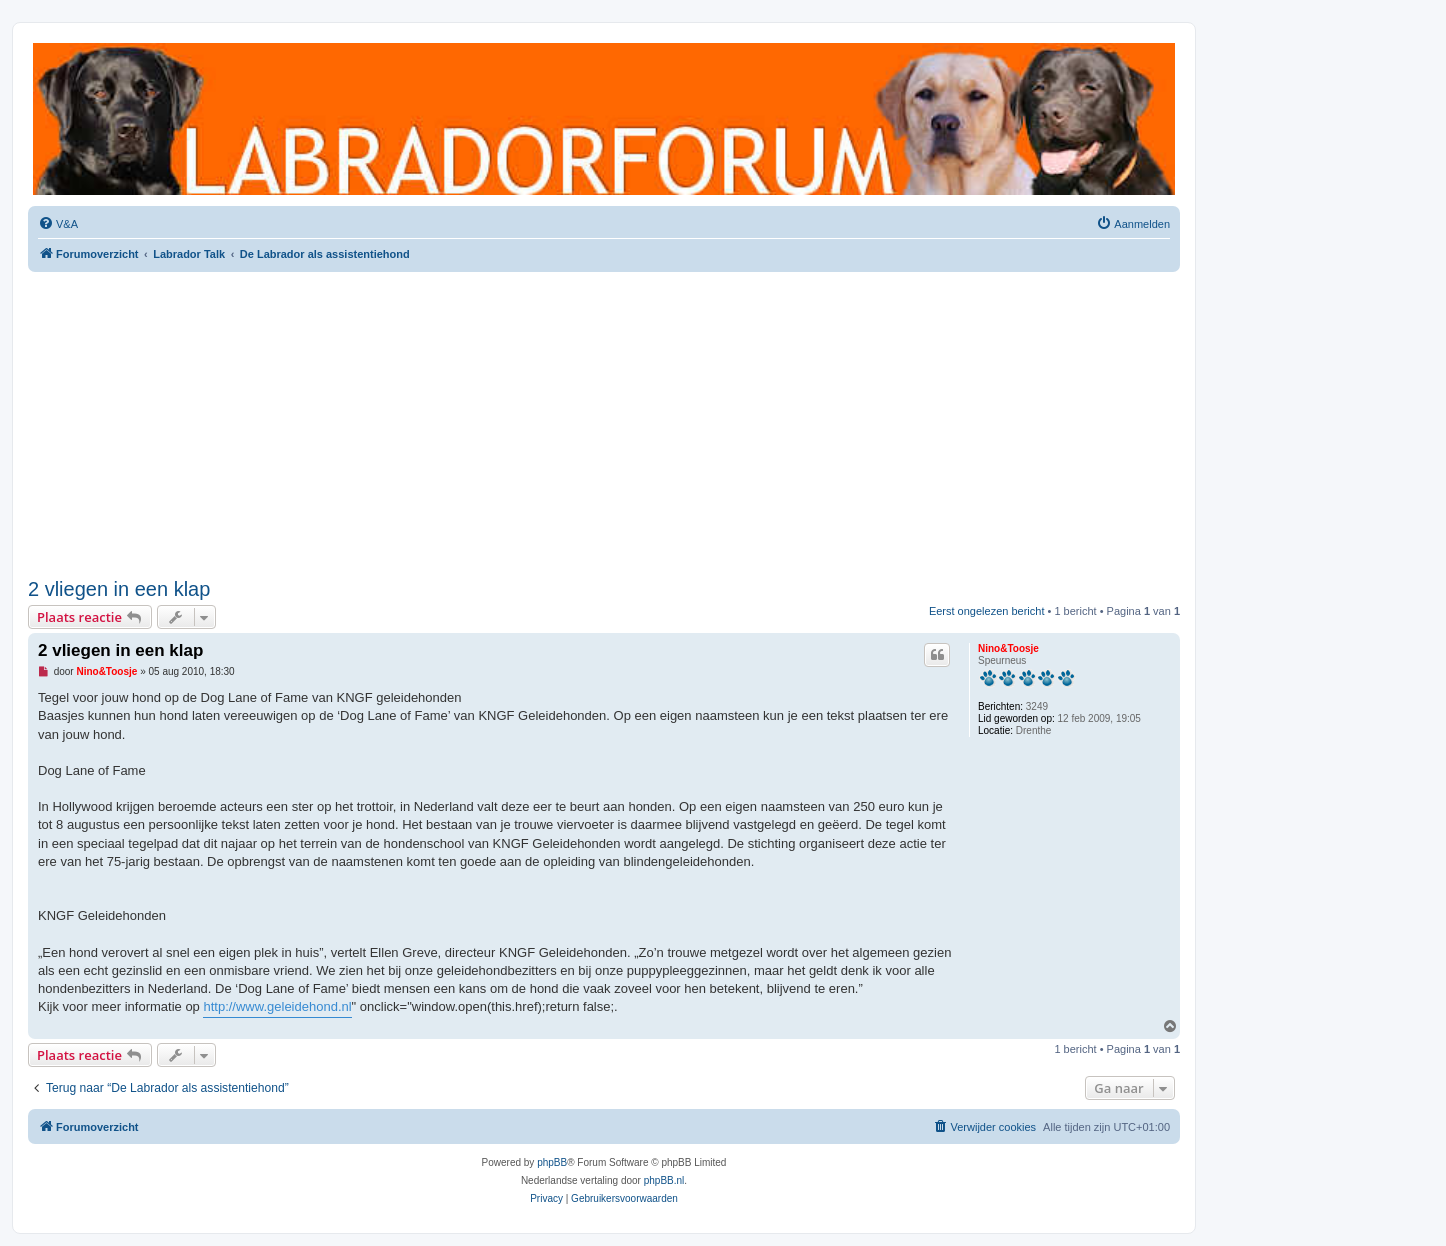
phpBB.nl (664, 1180)
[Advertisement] (604, 422)
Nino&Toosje (1008, 648)
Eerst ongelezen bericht (987, 611)
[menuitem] (58, 224)
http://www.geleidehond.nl (277, 1006)
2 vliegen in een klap (119, 589)
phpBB (552, 1162)
